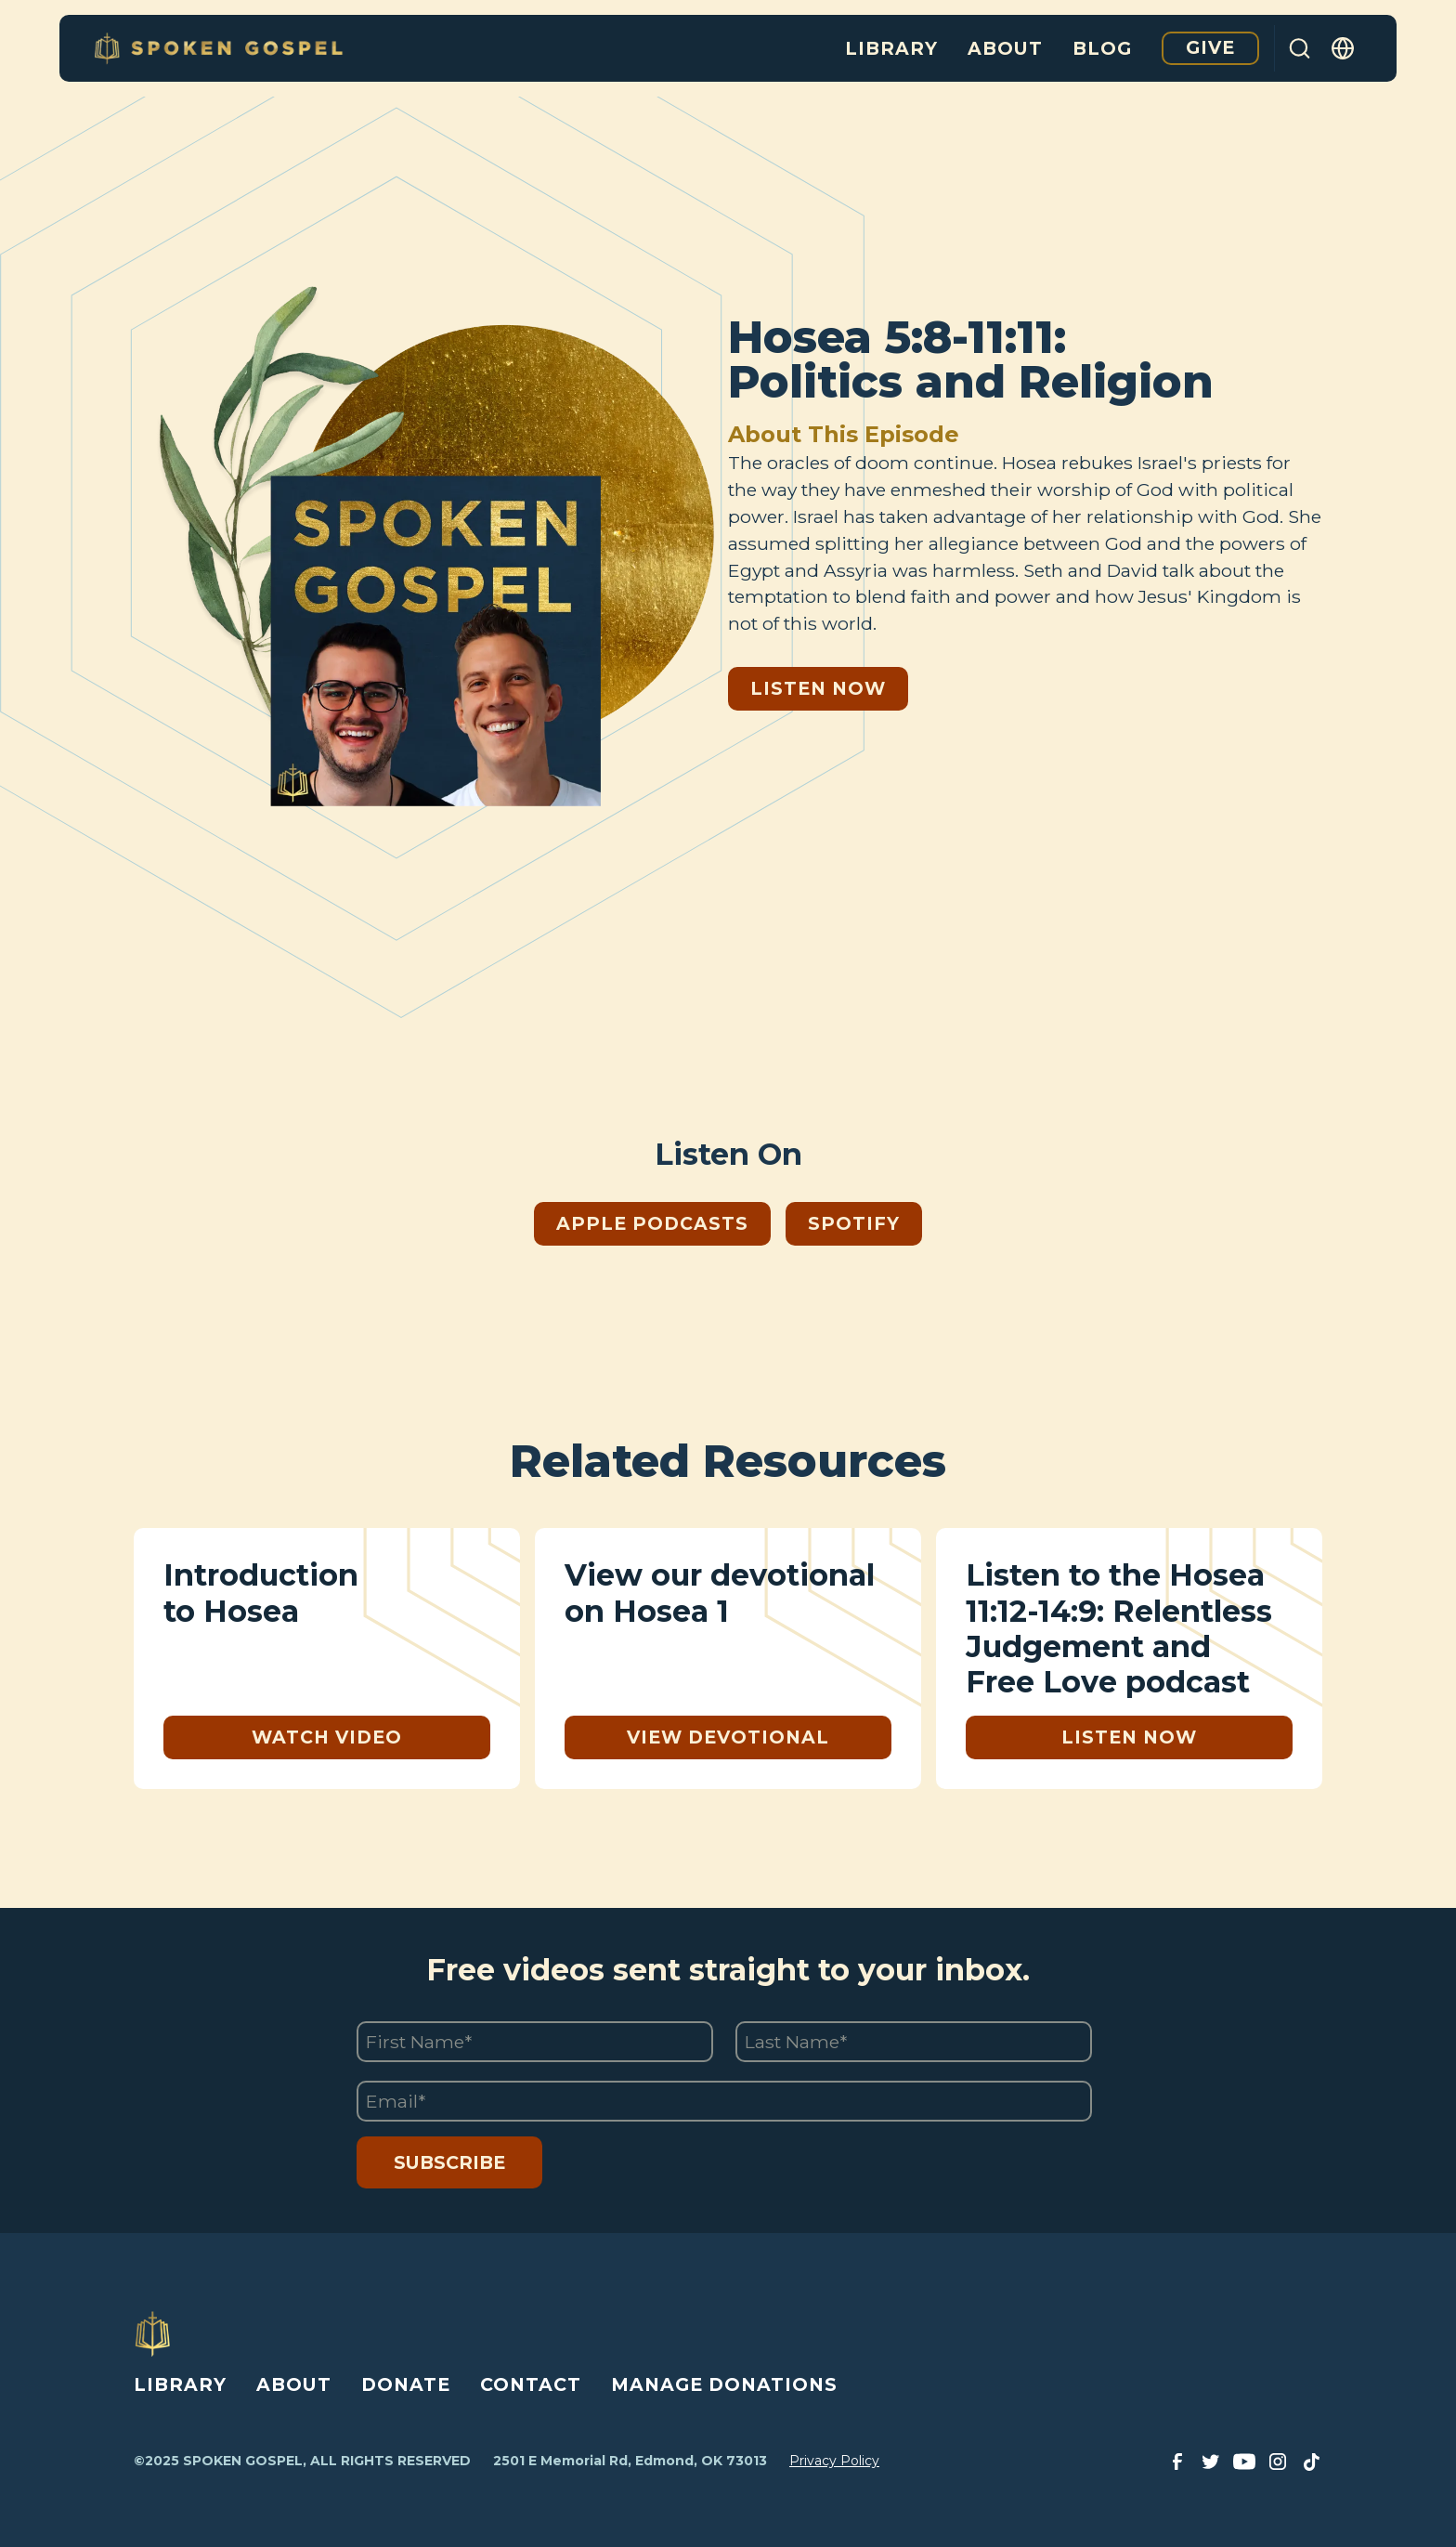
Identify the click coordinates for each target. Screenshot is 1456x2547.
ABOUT (294, 2384)
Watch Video (327, 1737)
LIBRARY (180, 2384)
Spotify (854, 1223)
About (1005, 48)
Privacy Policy (834, 2460)
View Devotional (728, 1737)
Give (1210, 47)
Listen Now (818, 688)
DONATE (405, 2384)
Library (891, 48)
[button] (1343, 48)
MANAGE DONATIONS (724, 2384)
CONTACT (530, 2384)
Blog (1102, 48)
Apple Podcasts (652, 1223)
